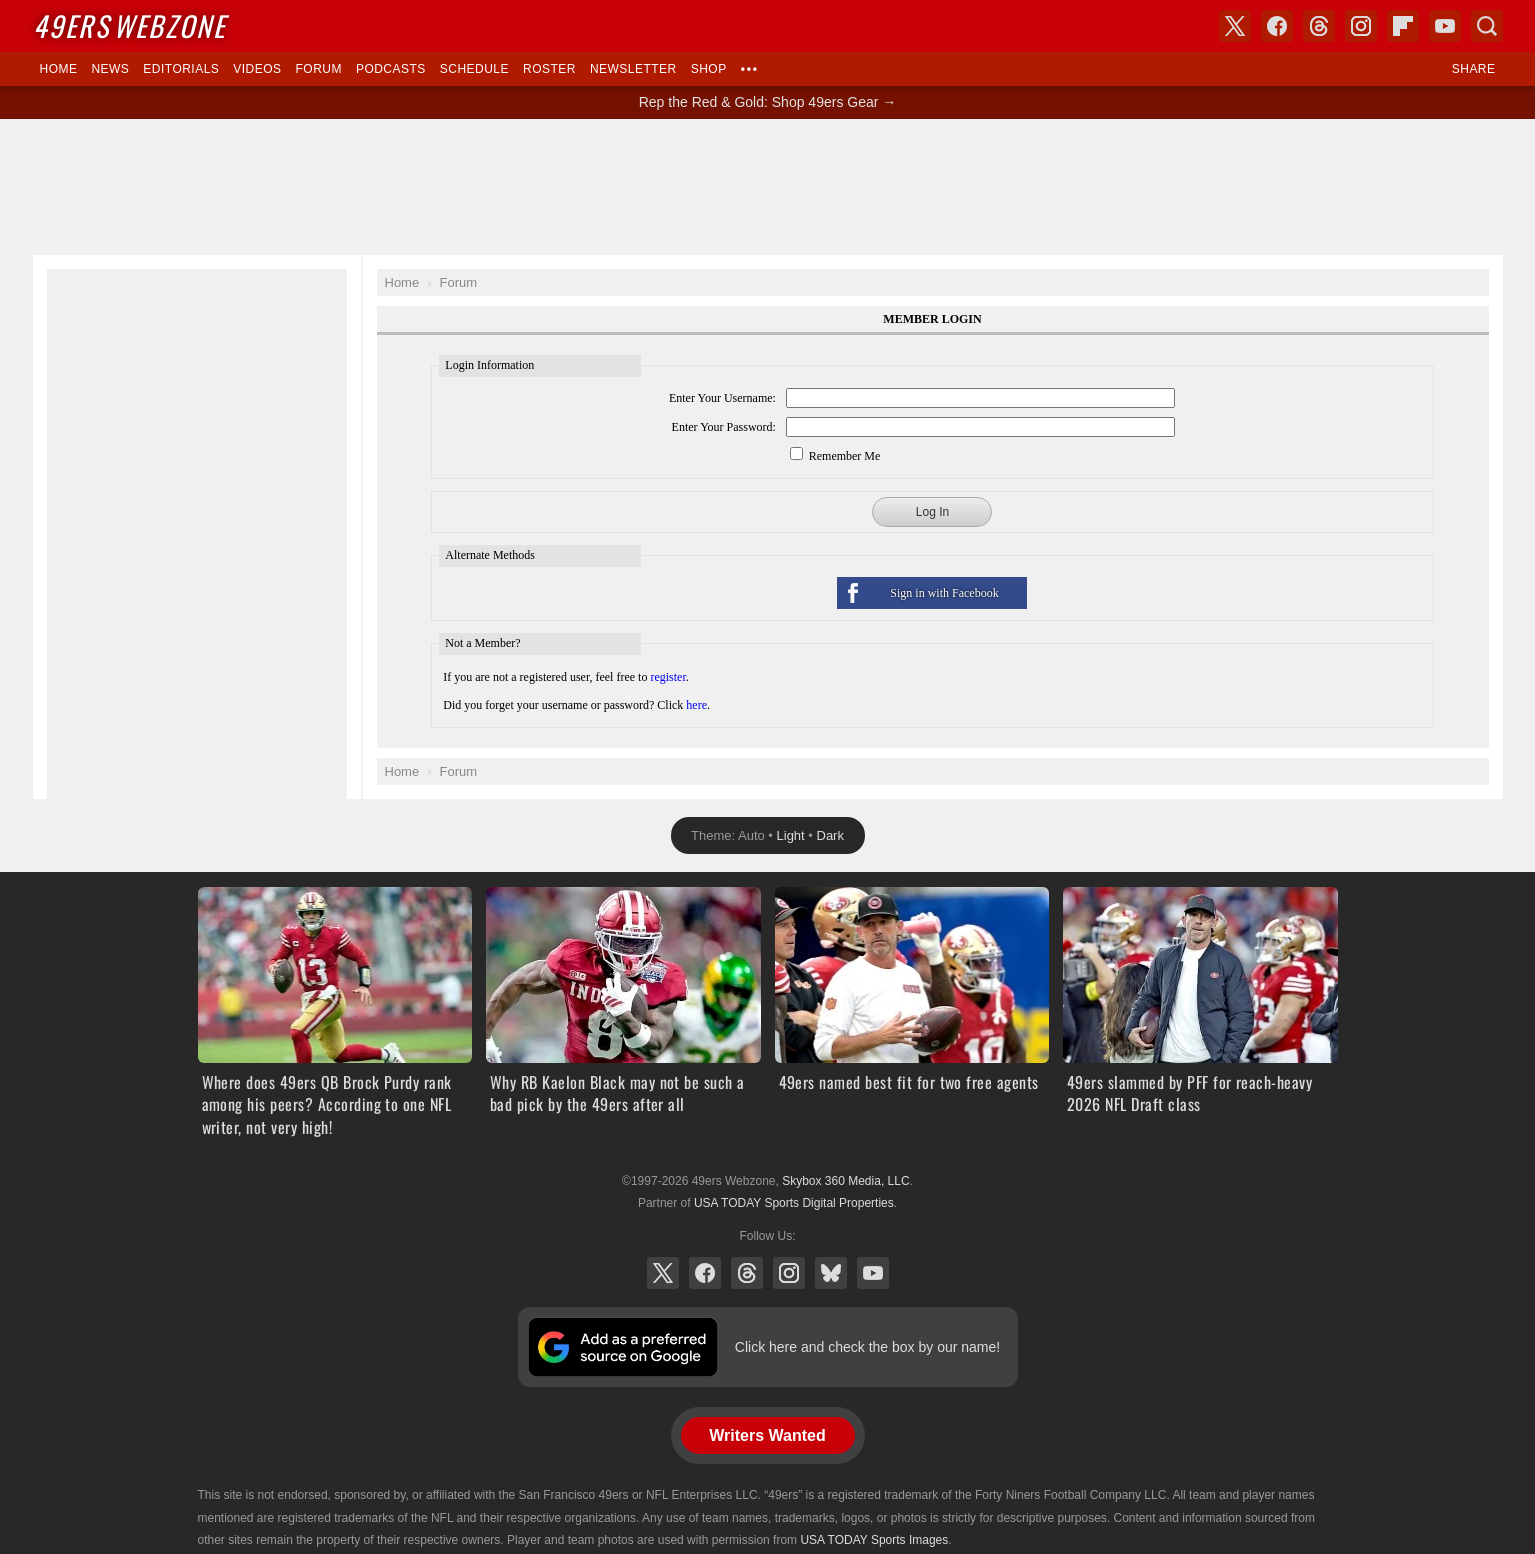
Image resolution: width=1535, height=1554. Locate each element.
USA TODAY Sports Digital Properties (794, 1203)
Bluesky (831, 1273)
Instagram (789, 1273)
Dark (830, 835)
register (667, 677)
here (696, 705)
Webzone (129, 25)
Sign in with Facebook (944, 593)
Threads (747, 1273)
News (110, 69)
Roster (549, 69)
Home (59, 69)
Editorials (181, 69)
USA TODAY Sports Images (874, 1540)
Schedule (474, 69)
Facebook (705, 1273)
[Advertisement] (768, 187)
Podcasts (391, 69)
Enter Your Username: (722, 398)
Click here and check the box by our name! (867, 1347)
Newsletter (633, 69)
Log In (932, 512)
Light (791, 835)
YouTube (873, 1273)
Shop (709, 69)
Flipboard (1403, 26)
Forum (319, 69)
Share (1474, 69)
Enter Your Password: (724, 427)
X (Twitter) (663, 1273)
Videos (257, 69)
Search (1487, 26)
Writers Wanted (767, 1435)
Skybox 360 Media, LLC (845, 1181)
